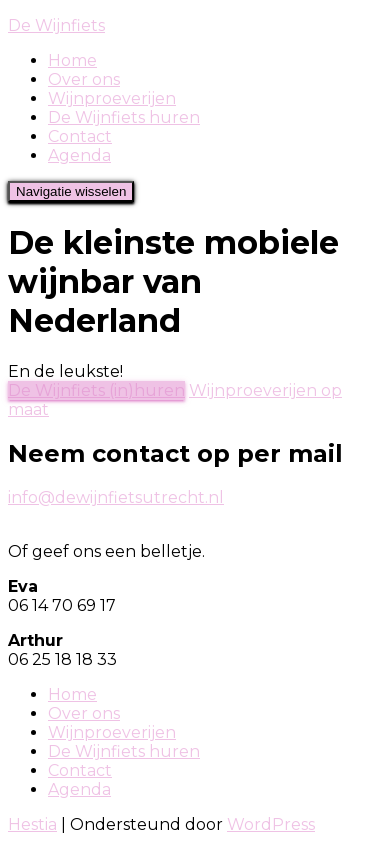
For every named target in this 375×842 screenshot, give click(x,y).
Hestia (32, 824)
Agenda (79, 155)
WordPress (271, 824)
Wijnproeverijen (112, 98)
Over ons (84, 79)
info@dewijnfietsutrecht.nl (116, 497)
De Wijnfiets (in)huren (96, 390)
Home (72, 60)
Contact (80, 136)
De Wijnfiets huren (124, 117)
